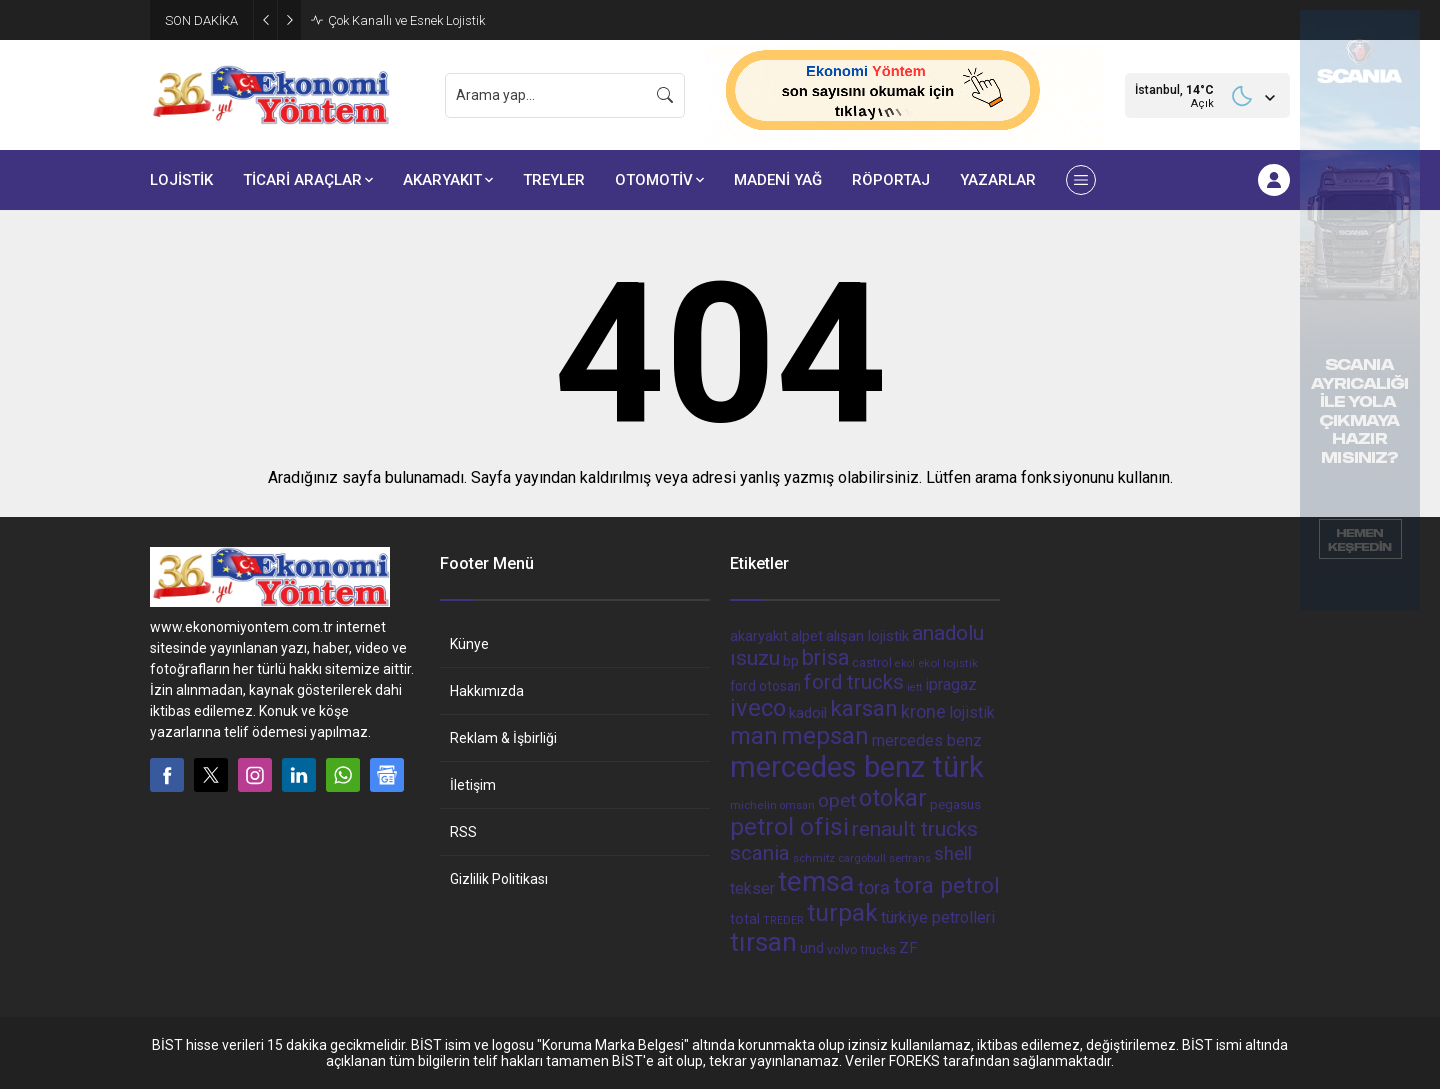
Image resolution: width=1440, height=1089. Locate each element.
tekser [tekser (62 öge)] (752, 888)
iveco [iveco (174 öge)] (758, 708)
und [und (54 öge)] (812, 948)
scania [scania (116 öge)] (760, 853)
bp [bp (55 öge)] (791, 661)
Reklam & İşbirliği (503, 738)
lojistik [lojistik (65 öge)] (972, 712)
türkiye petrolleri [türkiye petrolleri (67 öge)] (938, 917)
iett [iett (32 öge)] (914, 687)
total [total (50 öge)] (745, 919)
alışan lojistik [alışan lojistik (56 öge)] (867, 636)
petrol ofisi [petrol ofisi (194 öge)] (789, 826)
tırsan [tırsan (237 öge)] (763, 942)
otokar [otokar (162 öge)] (893, 798)
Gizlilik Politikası (499, 879)
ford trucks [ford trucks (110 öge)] (854, 682)
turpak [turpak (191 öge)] (842, 912)
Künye (469, 644)
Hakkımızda (487, 691)
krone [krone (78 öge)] (923, 712)
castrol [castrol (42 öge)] (872, 662)
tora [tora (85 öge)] (874, 887)
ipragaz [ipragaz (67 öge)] (951, 684)
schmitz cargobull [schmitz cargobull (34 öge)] (839, 858)
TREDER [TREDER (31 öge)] (783, 920)
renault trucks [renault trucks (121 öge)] (915, 828)
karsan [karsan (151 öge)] (864, 708)
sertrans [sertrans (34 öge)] (910, 858)
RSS (463, 832)
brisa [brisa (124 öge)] (825, 657)
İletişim (473, 785)
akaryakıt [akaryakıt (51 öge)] (759, 636)
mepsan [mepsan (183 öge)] (825, 736)
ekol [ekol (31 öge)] (905, 663)
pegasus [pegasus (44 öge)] (955, 804)
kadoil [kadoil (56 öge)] (808, 713)
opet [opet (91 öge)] (837, 801)
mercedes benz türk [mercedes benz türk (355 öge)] (857, 767)
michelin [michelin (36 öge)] (753, 805)
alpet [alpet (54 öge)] (807, 636)
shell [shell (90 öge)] (953, 854)
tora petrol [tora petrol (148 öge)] (946, 885)
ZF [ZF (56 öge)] (908, 948)
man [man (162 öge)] (754, 736)
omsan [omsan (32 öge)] (797, 805)
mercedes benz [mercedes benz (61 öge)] (927, 740)
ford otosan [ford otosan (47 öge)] (765, 686)
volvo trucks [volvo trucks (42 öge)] (861, 949)
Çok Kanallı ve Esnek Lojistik (406, 20)
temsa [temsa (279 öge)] (816, 881)
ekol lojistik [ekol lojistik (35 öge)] (948, 663)
